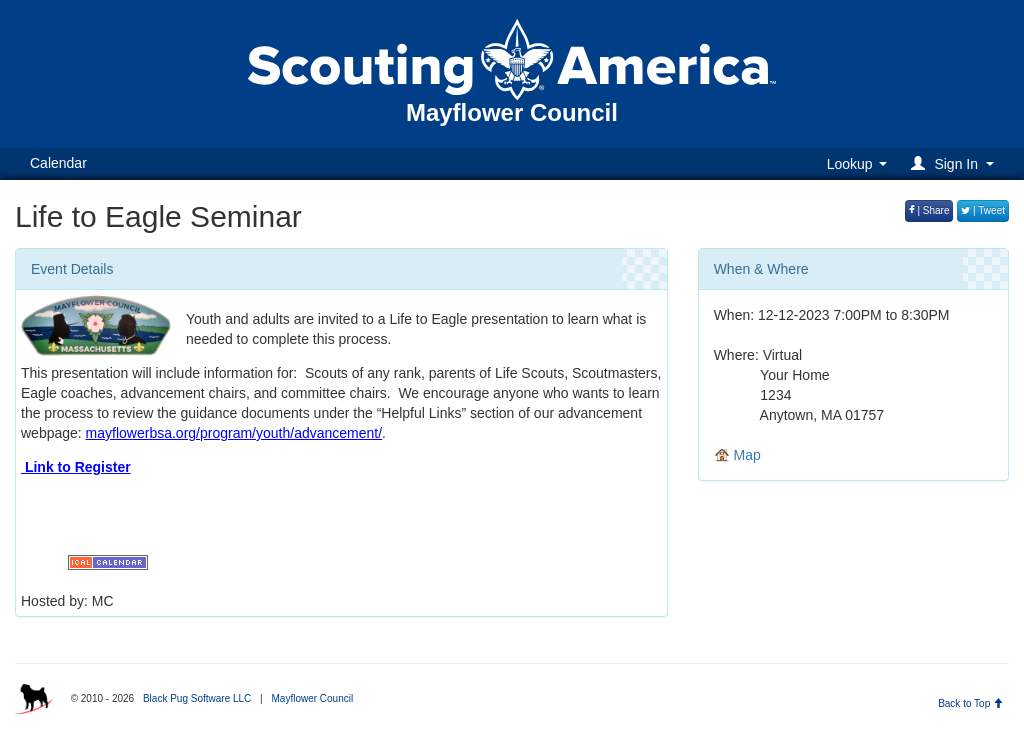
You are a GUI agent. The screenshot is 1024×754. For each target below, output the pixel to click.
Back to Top (970, 703)
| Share (929, 210)
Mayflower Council (312, 698)
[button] (955, 163)
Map (737, 455)
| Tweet (983, 210)
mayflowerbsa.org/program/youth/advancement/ (234, 433)
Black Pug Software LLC (197, 698)
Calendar (58, 163)
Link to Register (76, 467)
